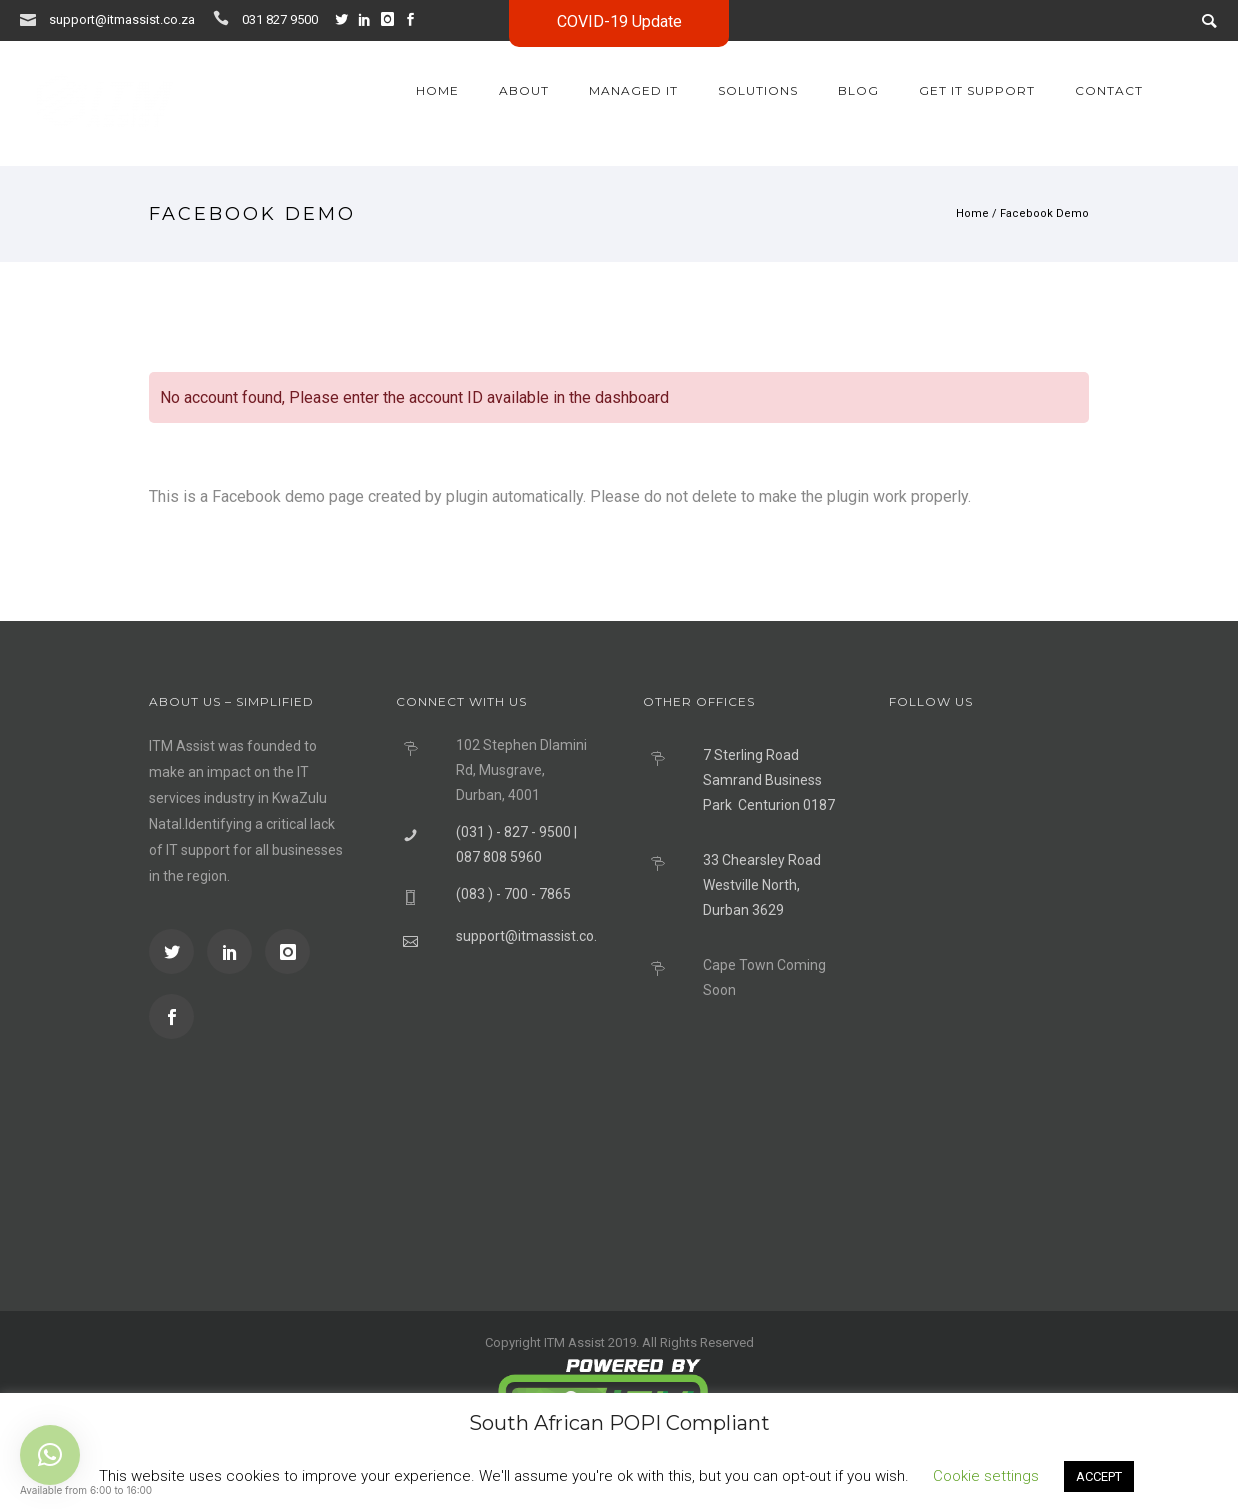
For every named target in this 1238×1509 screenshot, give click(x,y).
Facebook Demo (1044, 213)
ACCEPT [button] (1099, 1476)
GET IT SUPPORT (977, 90)
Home (437, 90)
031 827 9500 (280, 19)
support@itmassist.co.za (122, 19)
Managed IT (633, 90)
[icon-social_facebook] (171, 1016)
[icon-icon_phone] (226, 18)
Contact (1109, 90)
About (524, 90)
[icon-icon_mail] (33, 18)
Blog (858, 90)
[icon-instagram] (392, 19)
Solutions (758, 90)
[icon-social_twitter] (346, 19)
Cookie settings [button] (986, 1476)
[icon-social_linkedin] (369, 19)
